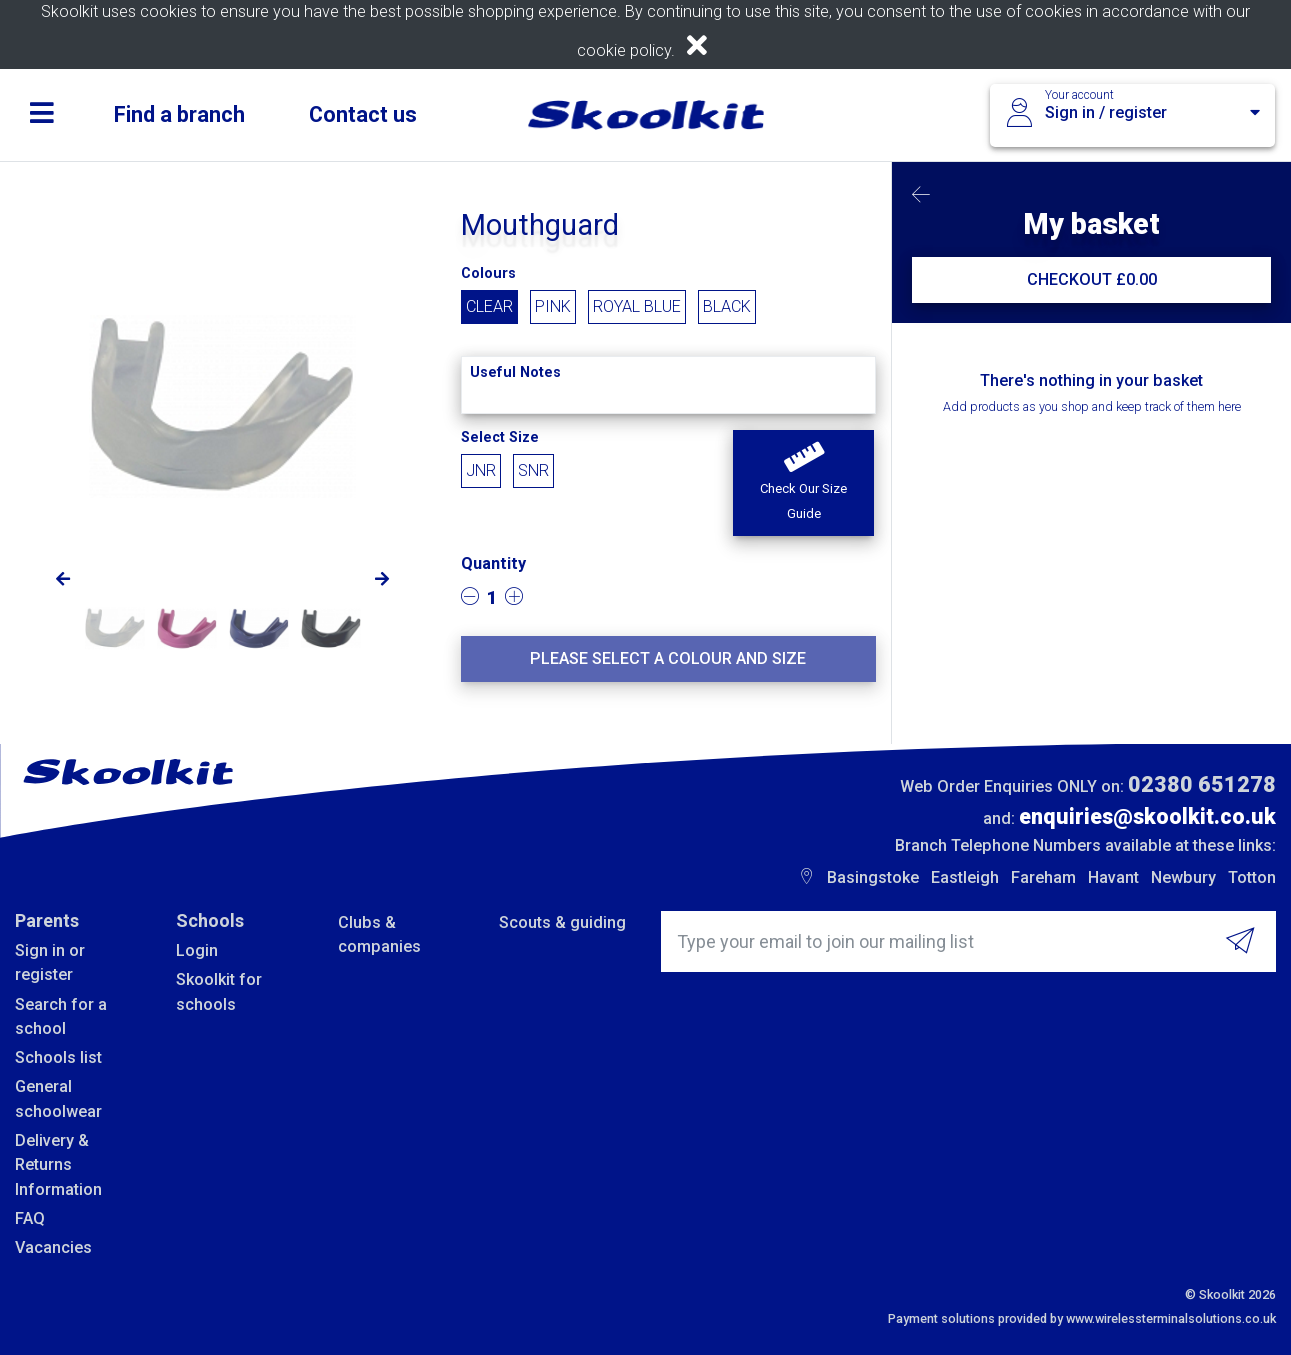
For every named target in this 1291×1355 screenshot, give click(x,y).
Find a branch (179, 114)
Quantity (493, 563)
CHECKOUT (1092, 279)
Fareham (1043, 877)
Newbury (1183, 877)
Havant (1113, 877)
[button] (803, 483)
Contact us (363, 114)
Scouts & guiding (562, 922)
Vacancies (53, 1247)
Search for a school (61, 1016)
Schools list (58, 1057)
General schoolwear (58, 1098)
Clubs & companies (379, 934)
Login (197, 950)
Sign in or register (50, 962)
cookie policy (624, 50)
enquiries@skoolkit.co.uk (1147, 816)
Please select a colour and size (668, 658)
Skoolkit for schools (219, 991)
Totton (1252, 877)
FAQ (30, 1218)
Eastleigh (965, 877)
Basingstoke (873, 877)
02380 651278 (1202, 784)
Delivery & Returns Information (58, 1165)
